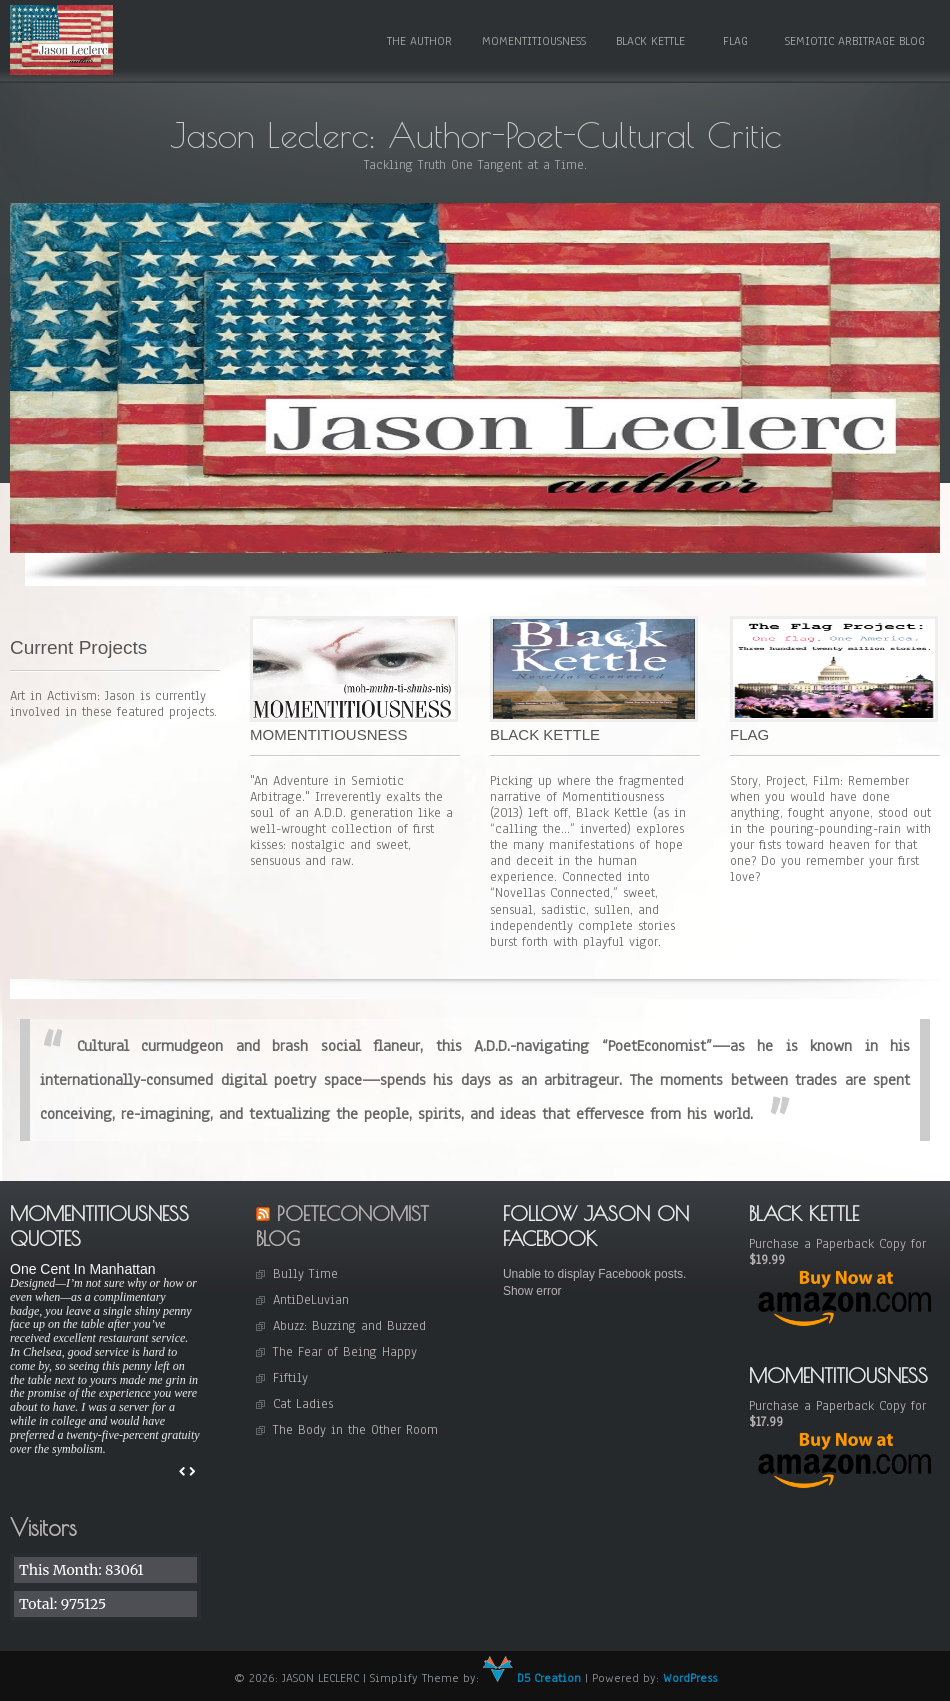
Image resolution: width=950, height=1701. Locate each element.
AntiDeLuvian (311, 1300)
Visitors (43, 1527)
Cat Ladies (303, 1404)
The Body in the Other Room (355, 1430)
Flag (735, 41)
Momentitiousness (534, 41)
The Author (419, 41)
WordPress (690, 1678)
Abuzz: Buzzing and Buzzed (349, 1326)
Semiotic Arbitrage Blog (855, 41)
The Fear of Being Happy (345, 1352)
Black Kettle (650, 41)
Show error (532, 1291)
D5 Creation (532, 1678)
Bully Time (305, 1274)
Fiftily (290, 1378)
